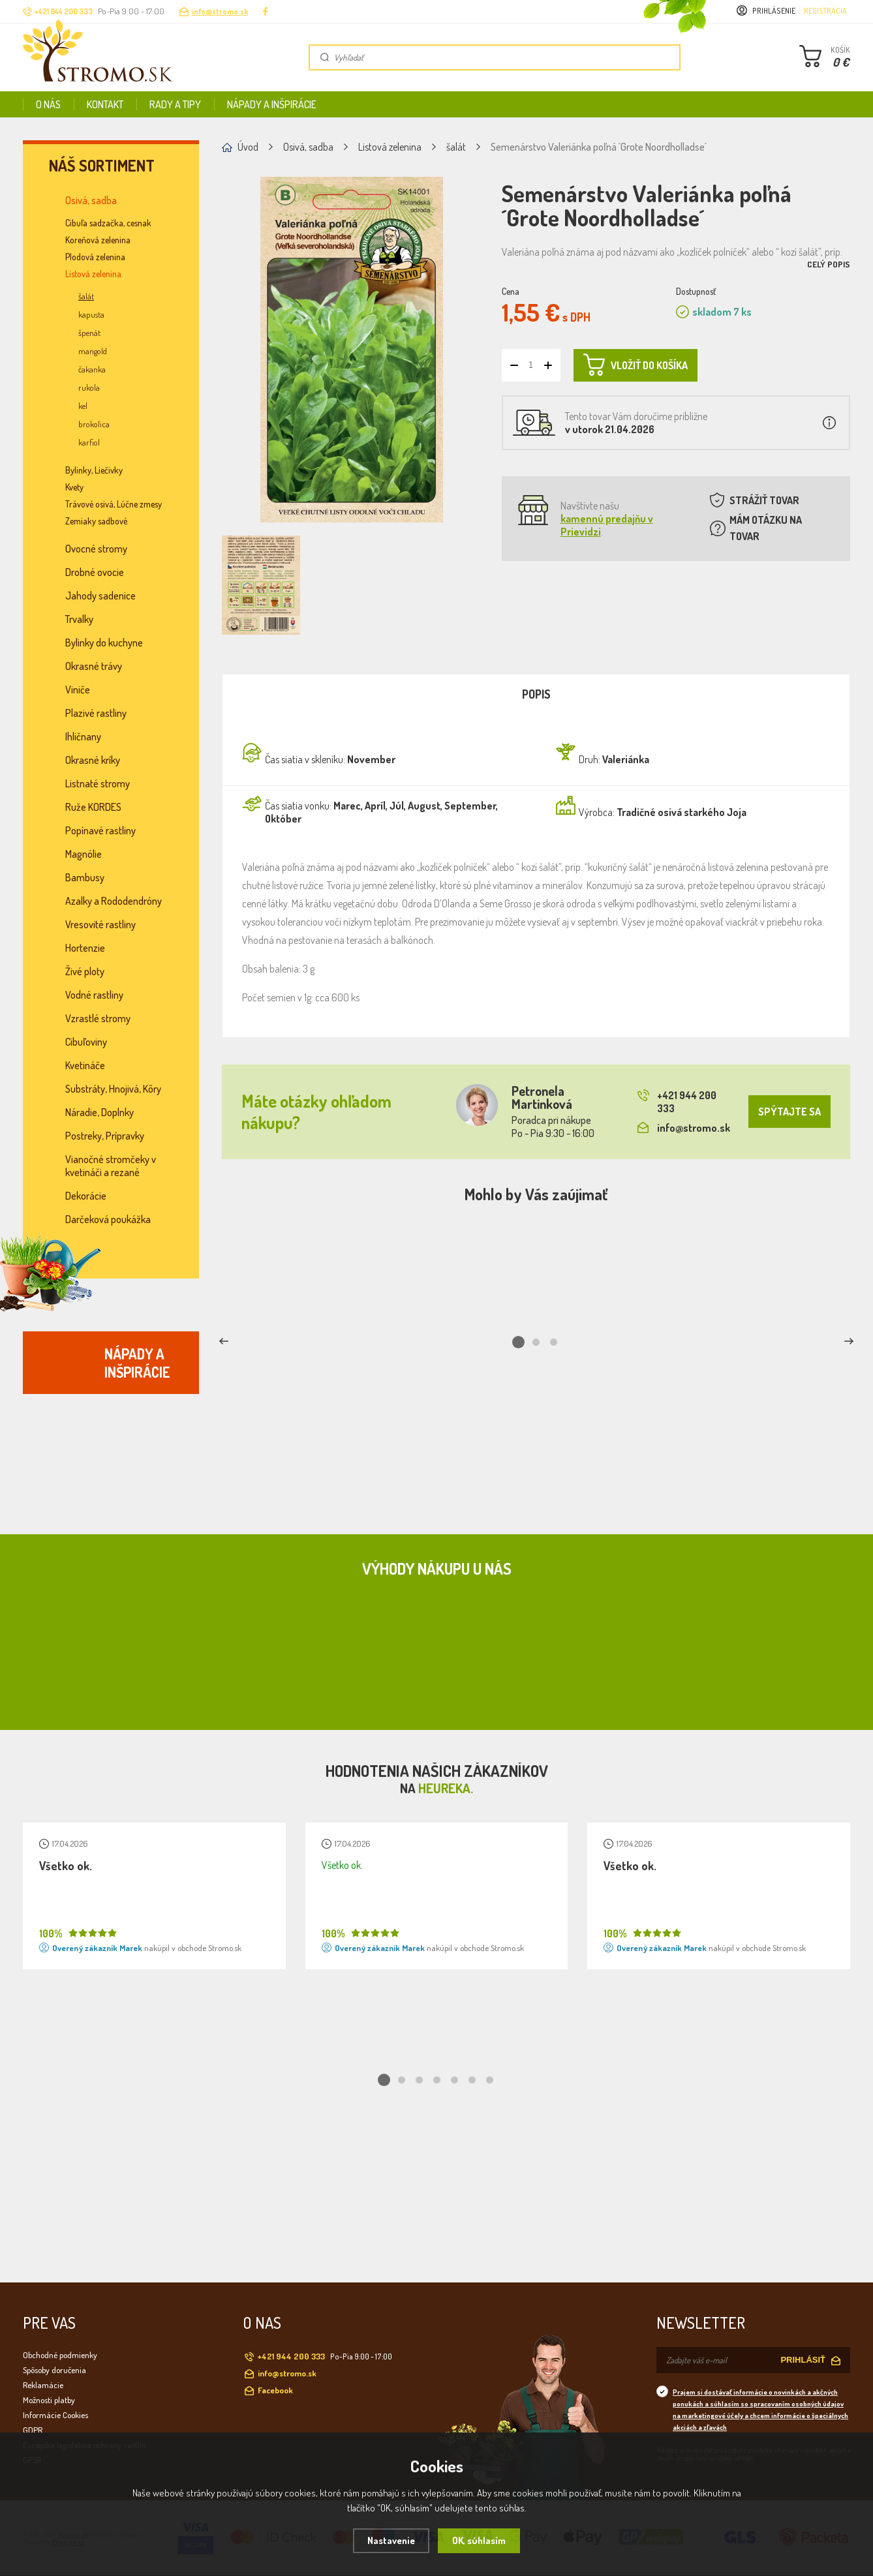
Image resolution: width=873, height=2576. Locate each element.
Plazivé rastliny (96, 713)
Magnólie (83, 853)
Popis (536, 694)
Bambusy (84, 877)
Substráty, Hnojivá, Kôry (113, 1088)
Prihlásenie (773, 11)
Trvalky (79, 619)
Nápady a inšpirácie (271, 104)
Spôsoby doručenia (54, 2370)
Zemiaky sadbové (96, 520)
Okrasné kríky (92, 759)
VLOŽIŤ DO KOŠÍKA (635, 365)
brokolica (94, 424)
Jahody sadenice (100, 595)
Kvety (74, 486)
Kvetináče (85, 1065)
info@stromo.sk (220, 11)
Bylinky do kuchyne (104, 642)
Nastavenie (391, 2540)
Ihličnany (83, 736)
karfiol (89, 442)
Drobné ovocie (94, 572)
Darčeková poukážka (108, 1219)
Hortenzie (85, 947)
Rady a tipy (175, 104)
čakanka (92, 369)
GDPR (32, 2430)
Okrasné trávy (93, 666)
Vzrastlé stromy (97, 1018)
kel (82, 406)
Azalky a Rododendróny (113, 900)
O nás (48, 104)
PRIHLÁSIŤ (802, 2360)
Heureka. (445, 1788)
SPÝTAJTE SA (789, 1111)
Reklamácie (43, 2385)
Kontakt (105, 104)
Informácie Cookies (55, 2415)
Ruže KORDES (93, 806)
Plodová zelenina (95, 256)
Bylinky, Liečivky (94, 470)
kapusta (91, 314)
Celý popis (828, 264)
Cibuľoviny (86, 1041)
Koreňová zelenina (97, 239)
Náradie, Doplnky (99, 1112)
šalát (86, 296)
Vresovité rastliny (100, 924)
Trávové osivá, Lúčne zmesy (113, 503)
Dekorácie (85, 1195)
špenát (89, 332)
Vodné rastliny (94, 994)
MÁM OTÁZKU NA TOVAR (765, 528)
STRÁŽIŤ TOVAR (764, 500)
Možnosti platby (49, 2400)
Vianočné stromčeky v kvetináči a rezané (110, 1166)
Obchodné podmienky (60, 2355)
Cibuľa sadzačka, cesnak (108, 222)
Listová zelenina (93, 273)
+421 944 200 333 (676, 1102)
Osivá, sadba (91, 200)
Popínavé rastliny (100, 830)
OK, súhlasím (479, 2540)
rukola (89, 387)
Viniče (77, 689)
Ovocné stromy (96, 548)
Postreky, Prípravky (104, 1135)
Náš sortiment (102, 165)
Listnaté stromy (97, 783)
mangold (92, 351)
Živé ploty (84, 971)
